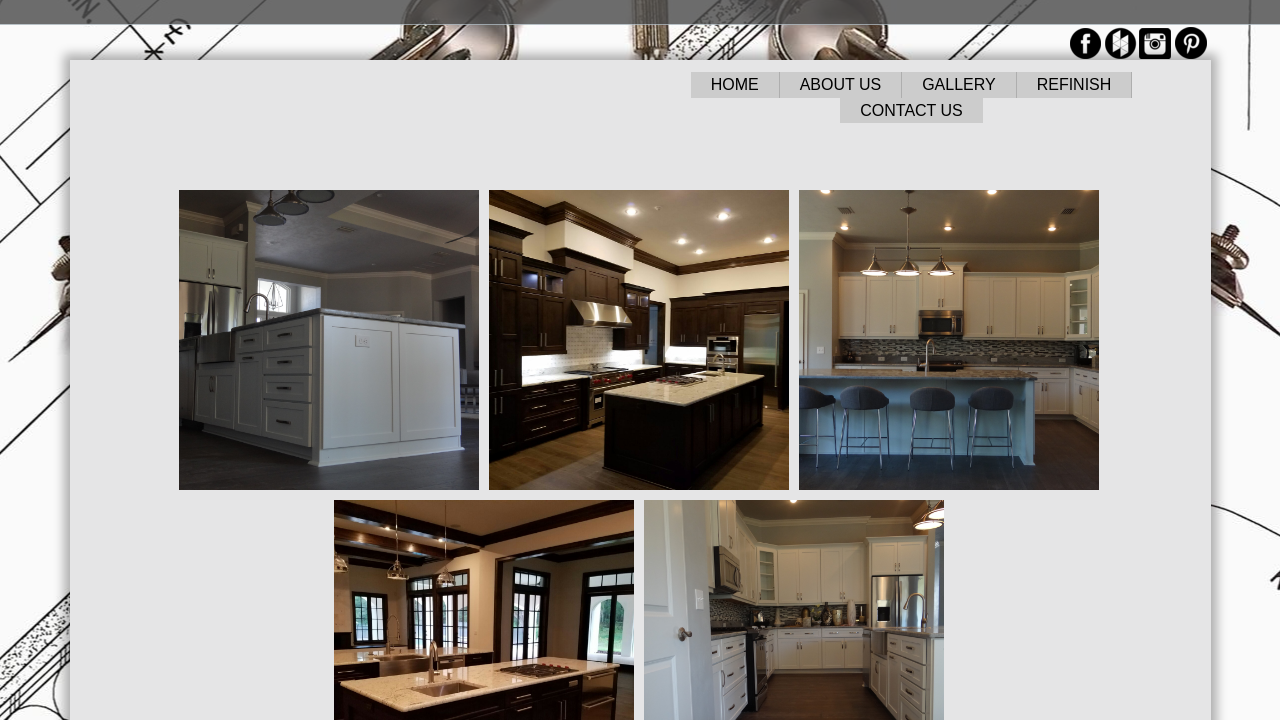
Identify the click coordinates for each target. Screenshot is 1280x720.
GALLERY (959, 84)
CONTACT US (911, 110)
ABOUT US (841, 84)
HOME (735, 84)
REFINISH (1074, 84)
